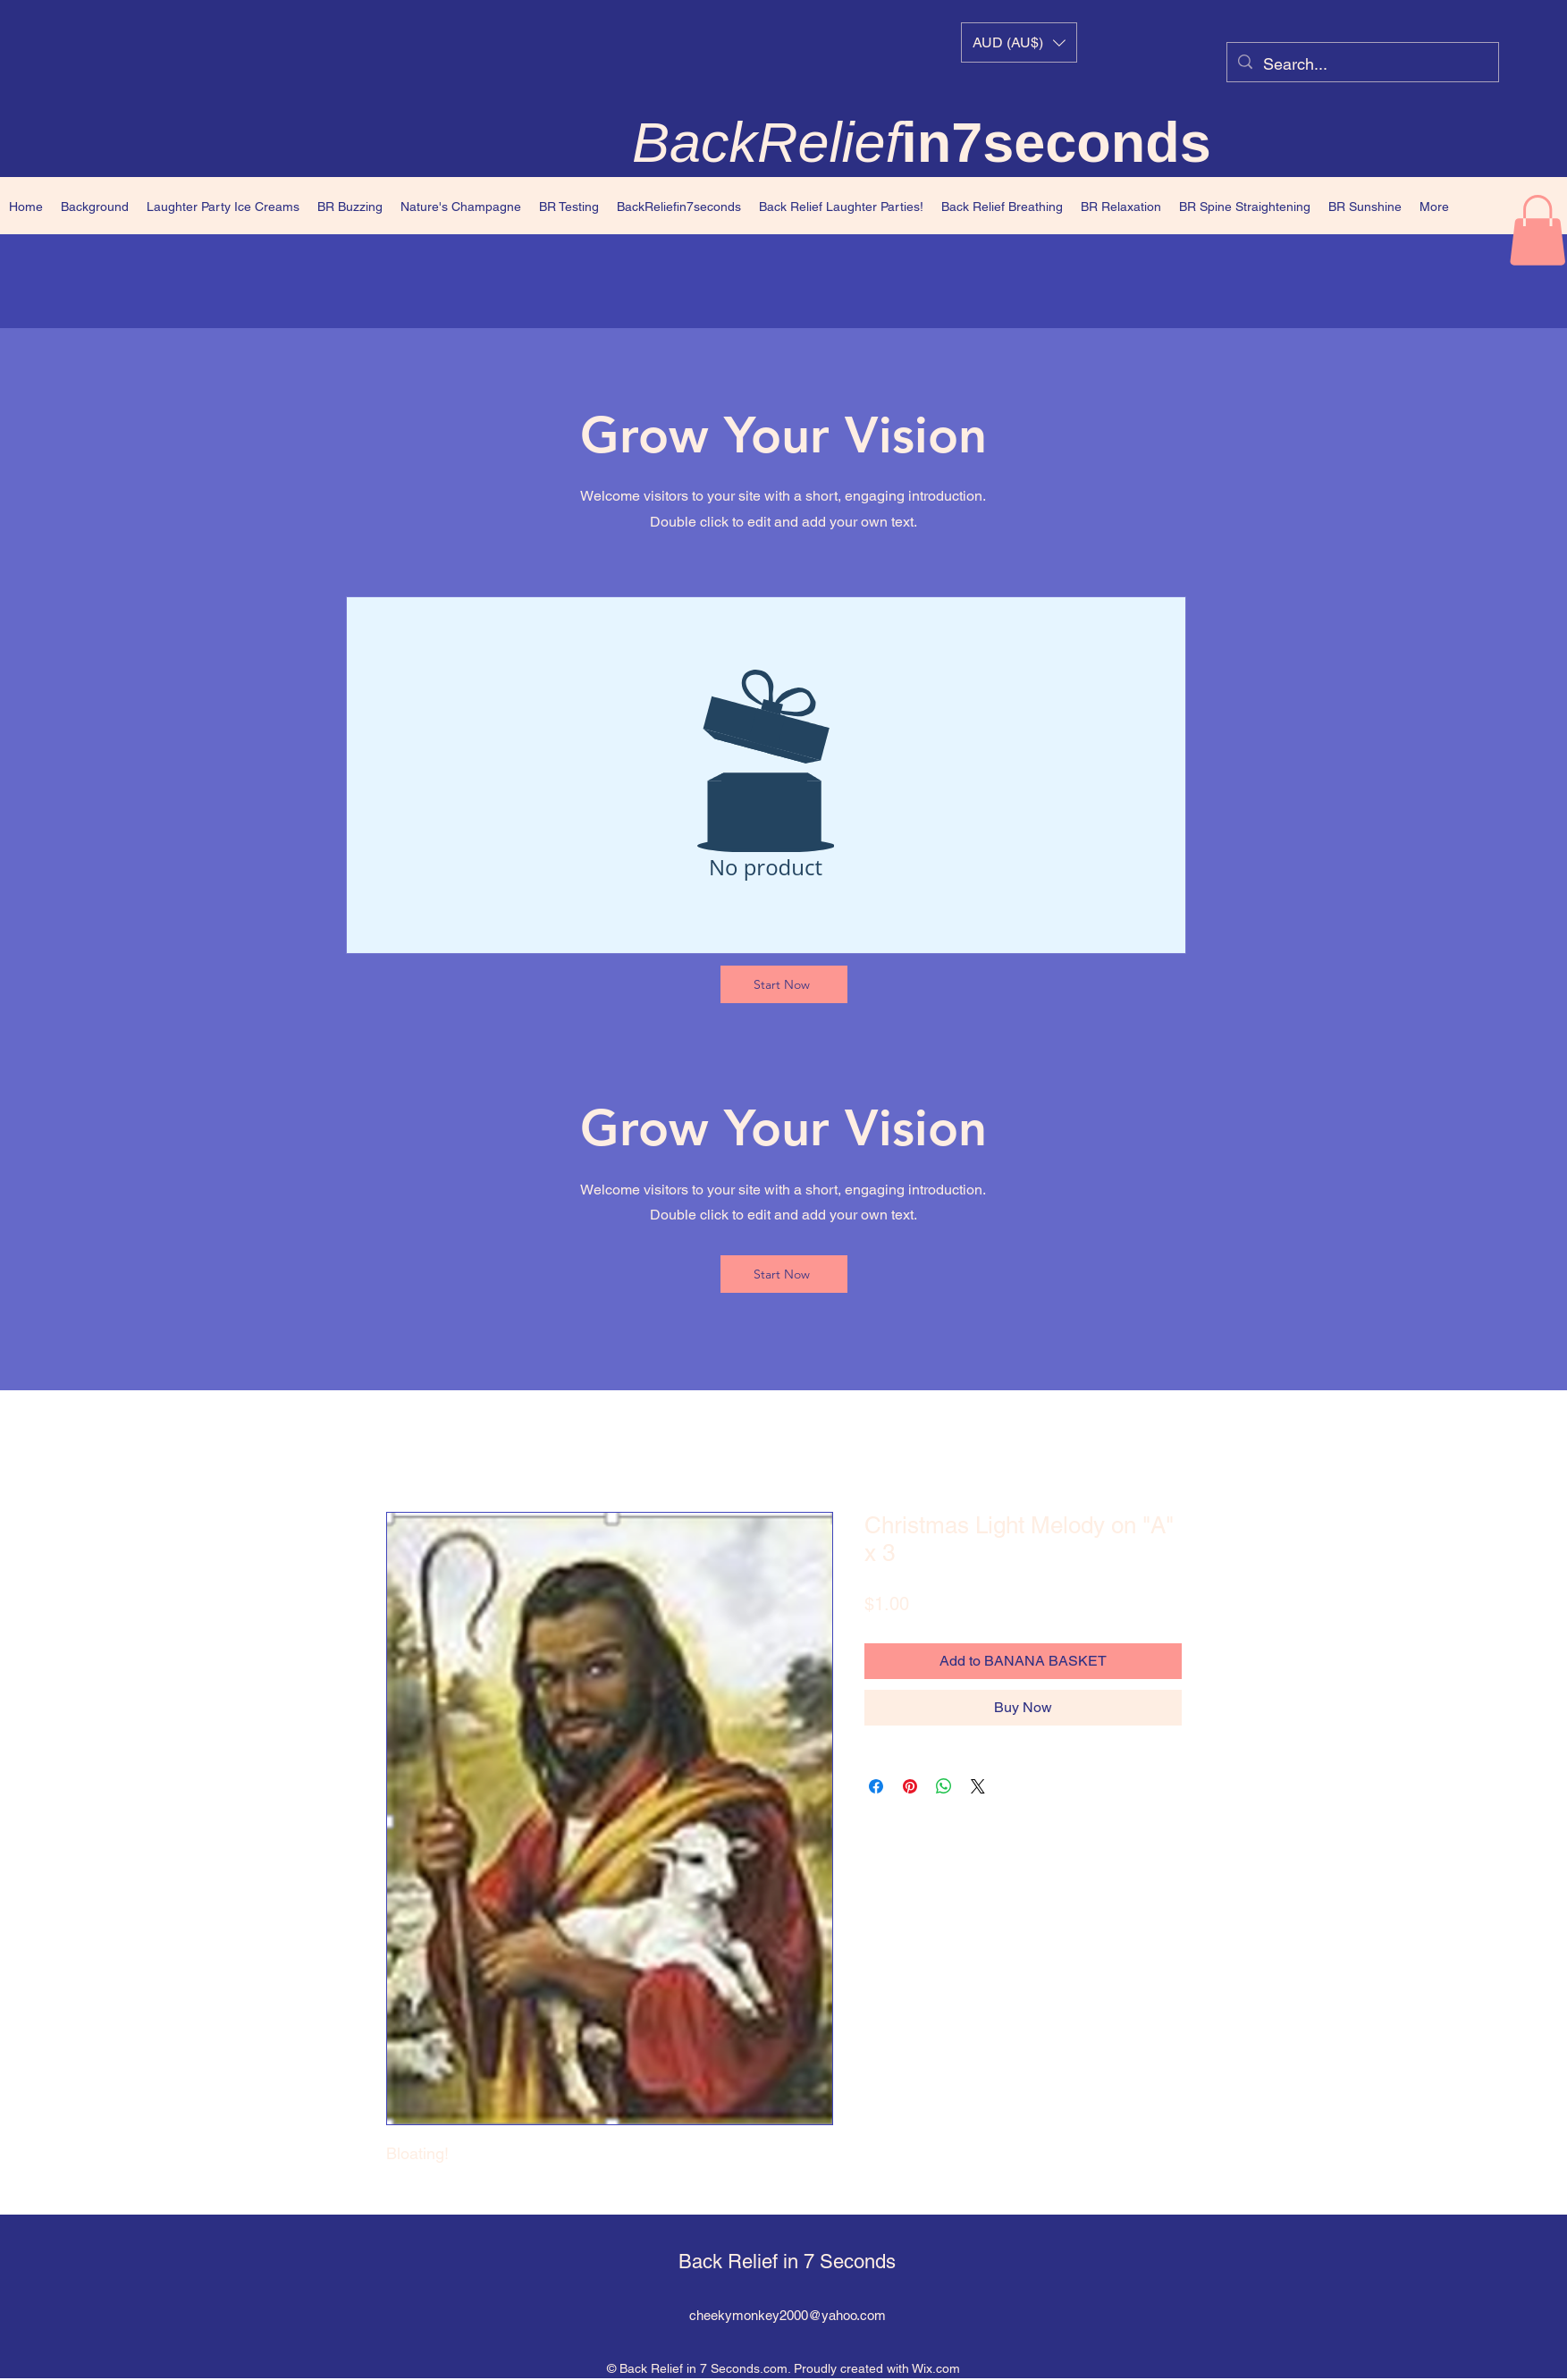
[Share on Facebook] (876, 1786)
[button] (1019, 42)
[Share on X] (978, 1786)
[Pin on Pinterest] (910, 1786)
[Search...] (1362, 64)
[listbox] (1019, 42)
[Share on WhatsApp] (944, 1786)
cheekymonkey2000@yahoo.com (787, 2315)
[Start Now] (783, 984)
